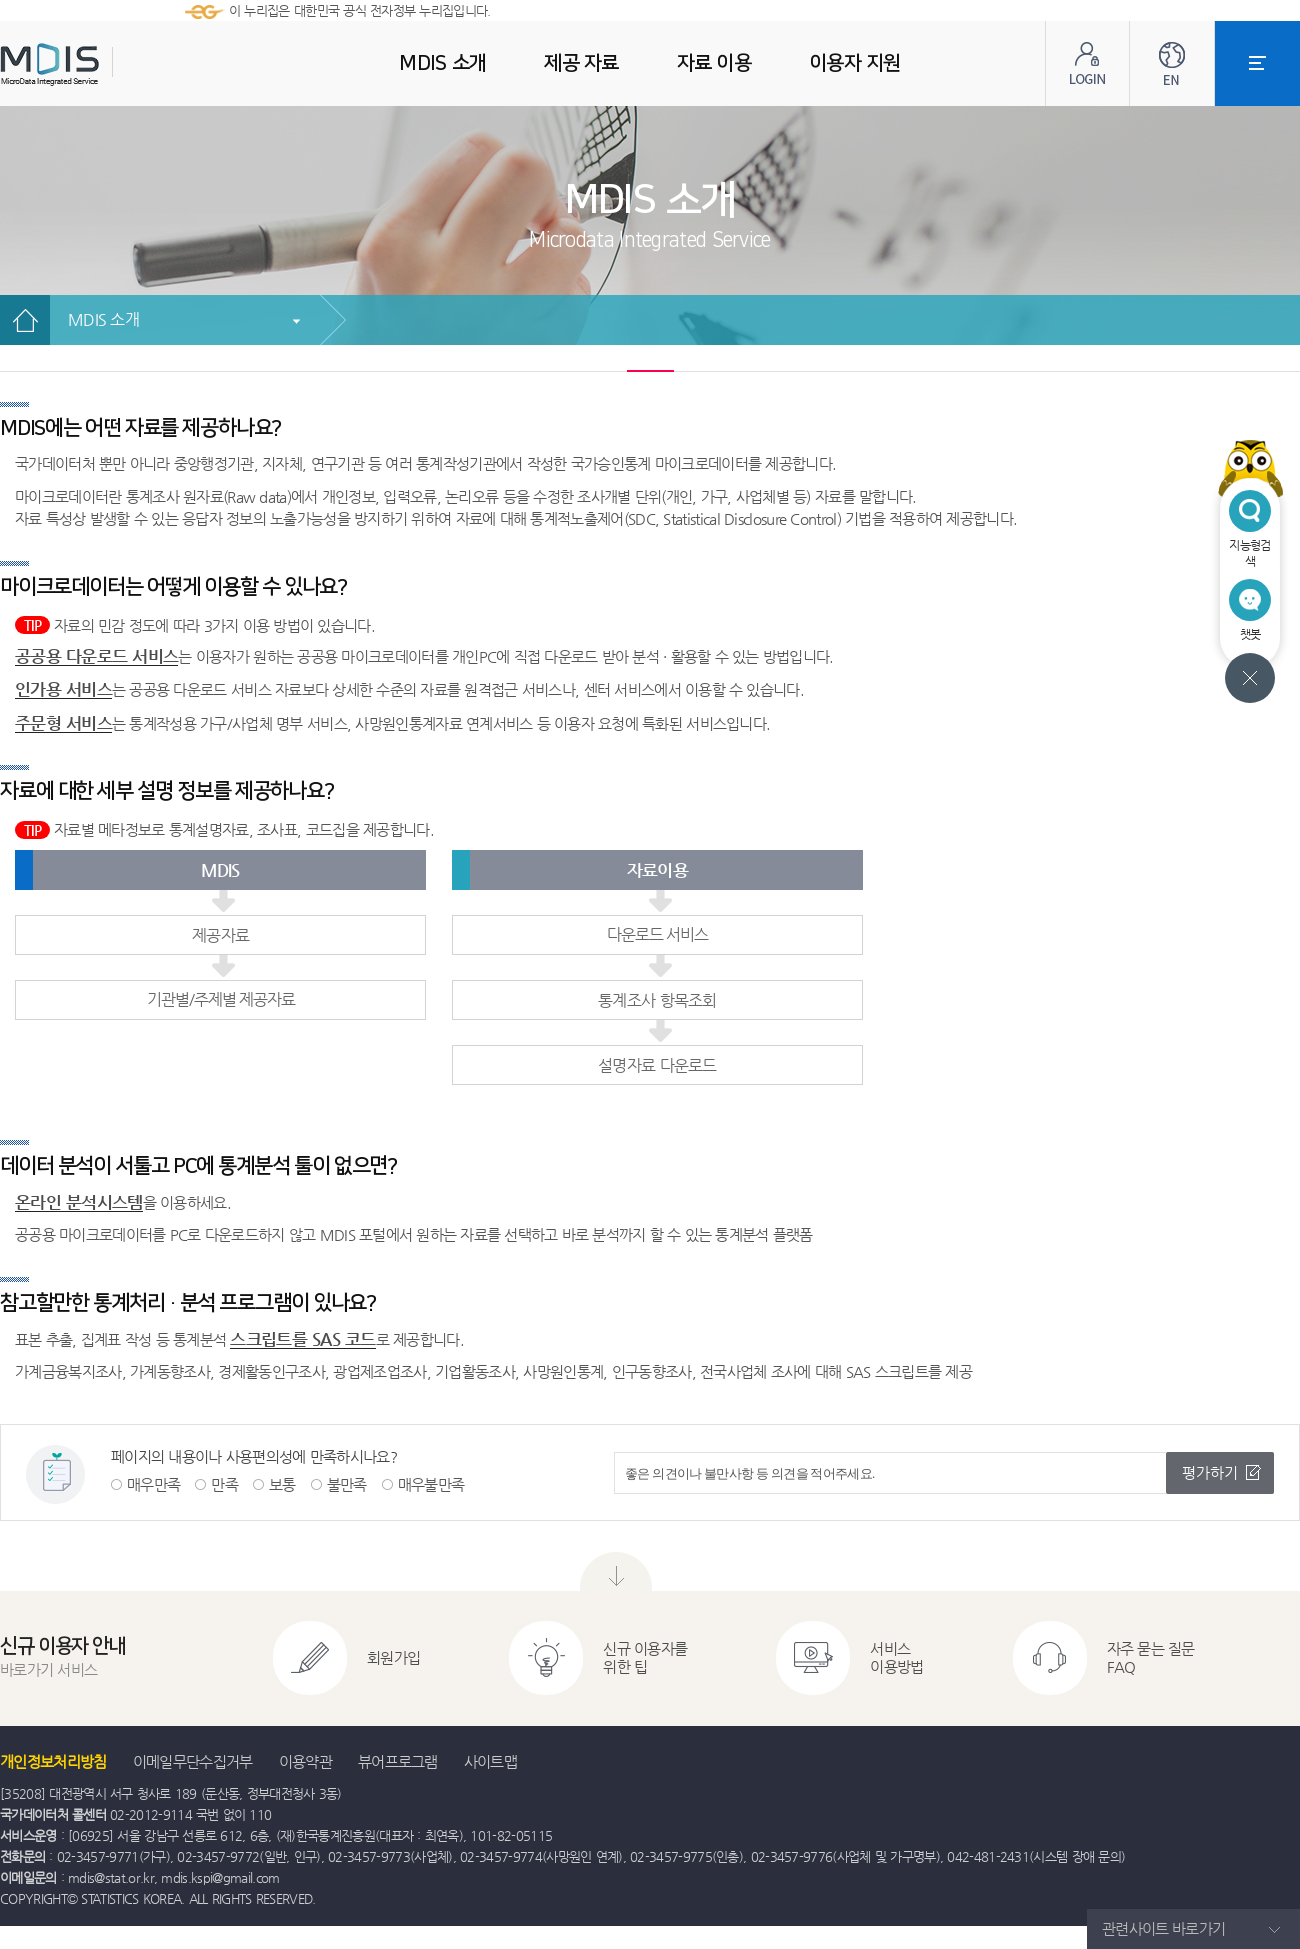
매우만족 (153, 1484)
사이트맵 (490, 1761)
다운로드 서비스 (657, 934)
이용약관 (305, 1761)
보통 (282, 1484)
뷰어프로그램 (398, 1761)
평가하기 (1210, 1472)
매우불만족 (431, 1484)
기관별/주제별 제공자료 (221, 999)
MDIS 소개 (103, 319)
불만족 (347, 1484)
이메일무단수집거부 (193, 1761)
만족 (224, 1484)
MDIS (100, 64)
